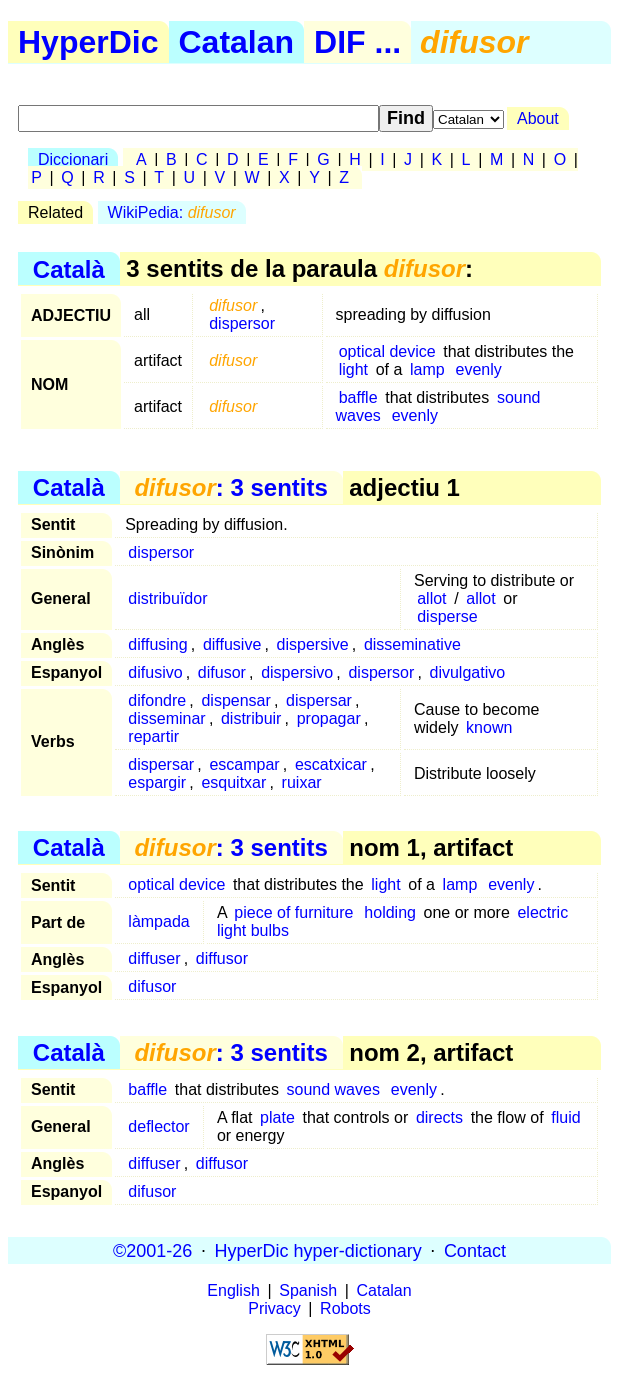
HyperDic (88, 42)
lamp (427, 369)
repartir (153, 736)
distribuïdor (167, 598)
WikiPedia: (172, 212)
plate (277, 1117)
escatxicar (331, 764)
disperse (447, 616)
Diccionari (73, 159)
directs (439, 1117)
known (489, 727)
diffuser (154, 958)
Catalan (237, 42)
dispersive (313, 644)
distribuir (251, 718)
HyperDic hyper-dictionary (318, 1250)
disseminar (166, 718)
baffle (358, 397)
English (233, 1290)
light (353, 369)
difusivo (155, 672)
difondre (157, 700)
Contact (475, 1250)
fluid (565, 1117)
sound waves (333, 1089)
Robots (345, 1308)
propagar (329, 718)
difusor (222, 672)
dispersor (242, 323)
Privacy (274, 1308)
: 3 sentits (230, 487)
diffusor (222, 958)
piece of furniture (293, 912)
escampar (244, 764)
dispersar (319, 700)
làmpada (158, 921)
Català (69, 268)
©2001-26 (152, 1250)
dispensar (235, 700)
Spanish (308, 1290)
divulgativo (468, 672)
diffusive (232, 644)
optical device (387, 351)
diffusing (157, 644)
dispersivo (297, 672)
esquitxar (233, 782)
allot (431, 598)
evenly (479, 369)
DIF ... (357, 42)
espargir (157, 782)
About (538, 118)
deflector (158, 1126)
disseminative (412, 644)
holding (390, 912)
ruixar (302, 782)
